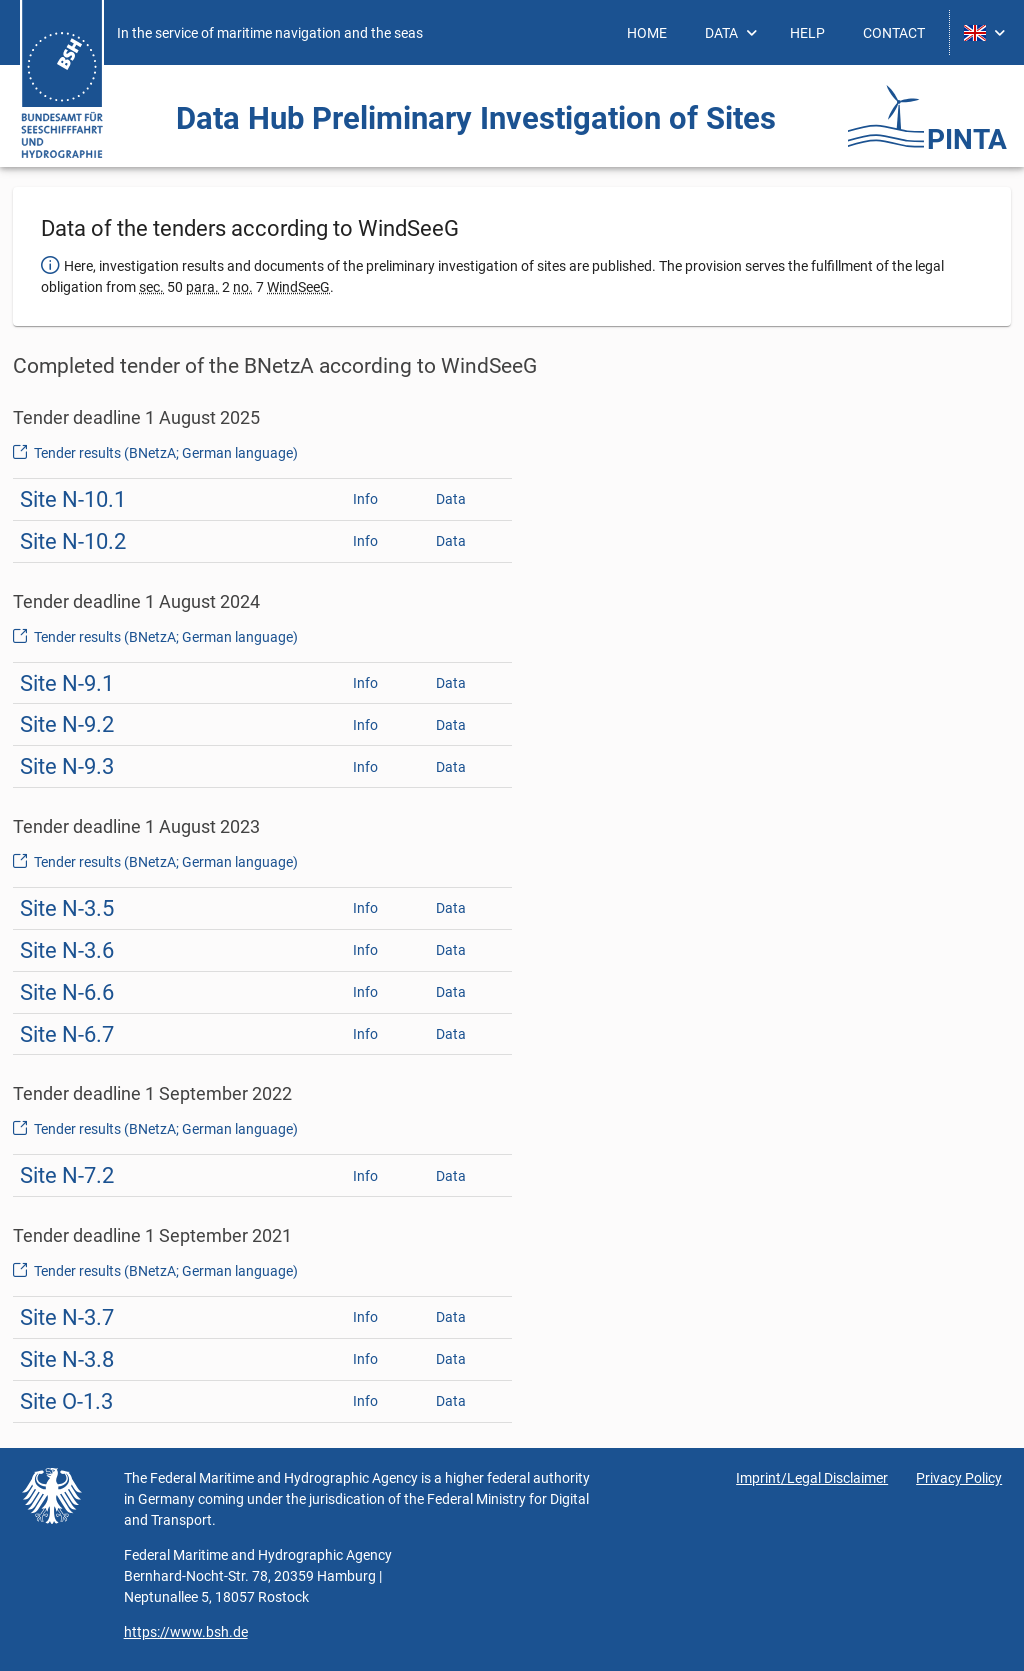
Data (451, 499)
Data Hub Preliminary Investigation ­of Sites (476, 118)
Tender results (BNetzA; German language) (155, 453)
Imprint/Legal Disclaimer (812, 1478)
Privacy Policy (959, 1478)
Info (365, 499)
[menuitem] (647, 32)
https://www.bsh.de (186, 1632)
